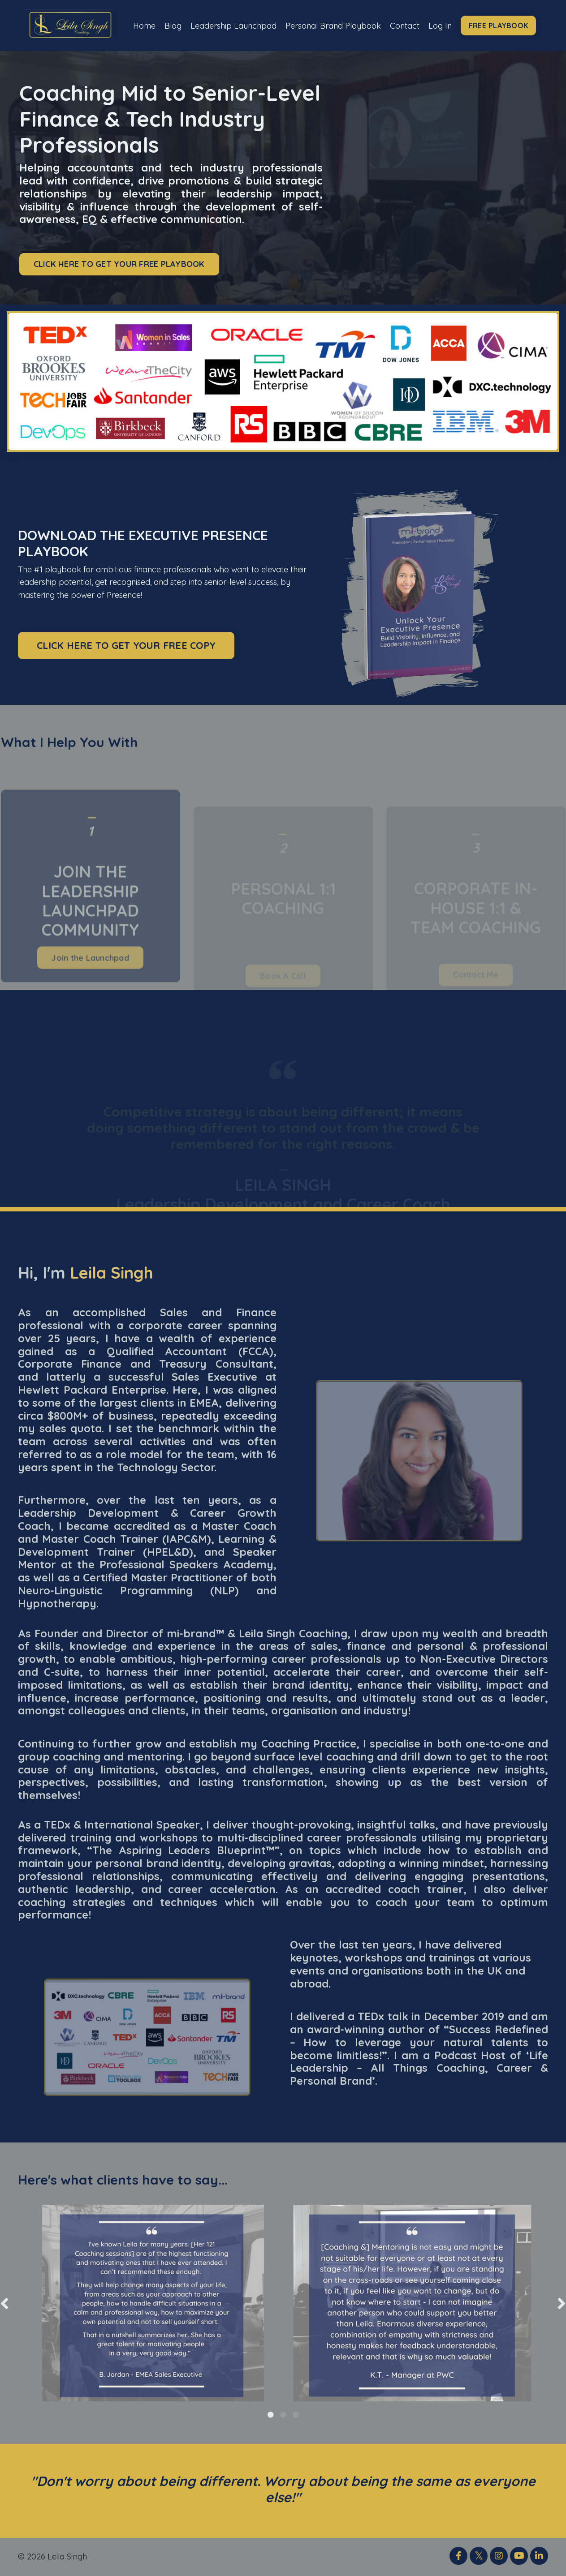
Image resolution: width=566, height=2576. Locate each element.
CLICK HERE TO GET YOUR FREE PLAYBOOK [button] (119, 264)
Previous (4, 2303)
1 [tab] (270, 2414)
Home (143, 25)
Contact (405, 25)
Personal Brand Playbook (333, 25)
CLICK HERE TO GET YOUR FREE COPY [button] (126, 646)
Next (561, 2303)
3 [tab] (295, 2414)
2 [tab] (283, 2414)
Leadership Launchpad (233, 25)
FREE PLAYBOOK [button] (499, 25)
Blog (172, 25)
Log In (441, 25)
